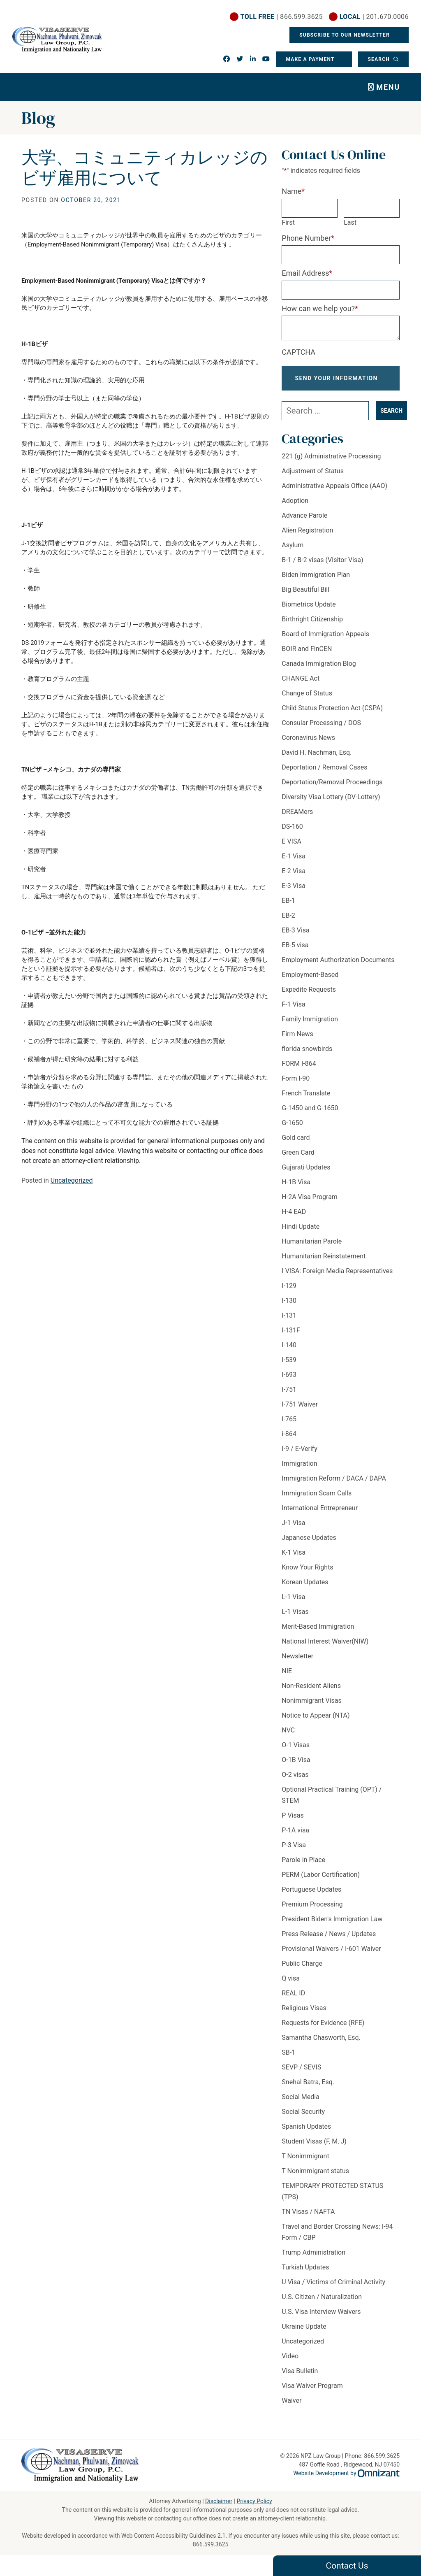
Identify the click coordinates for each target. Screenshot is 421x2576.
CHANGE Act (300, 685)
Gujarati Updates (306, 1174)
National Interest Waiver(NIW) (325, 1648)
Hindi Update (300, 1233)
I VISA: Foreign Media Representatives (337, 1278)
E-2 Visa (293, 878)
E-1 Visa (293, 863)
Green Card (298, 1159)
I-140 (289, 1352)
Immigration (299, 1470)
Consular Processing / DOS (321, 730)
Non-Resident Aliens (311, 1693)
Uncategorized (72, 1180)
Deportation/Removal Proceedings (332, 789)
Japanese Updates (309, 1544)
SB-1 (288, 2059)
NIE (287, 1678)
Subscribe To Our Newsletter (345, 35)
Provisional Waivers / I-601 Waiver (331, 1956)
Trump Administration (313, 2259)
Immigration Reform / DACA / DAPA (334, 1485)
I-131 (289, 1322)
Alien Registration (307, 537)
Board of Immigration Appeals (325, 641)
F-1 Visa (293, 1011)
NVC (288, 1737)
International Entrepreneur (320, 1515)
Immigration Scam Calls (317, 1500)
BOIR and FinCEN (307, 656)
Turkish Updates (305, 2274)
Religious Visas (304, 2015)
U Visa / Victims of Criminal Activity (333, 2289)
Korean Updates (305, 1589)
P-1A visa (295, 1837)
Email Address (307, 273)
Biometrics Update (308, 611)
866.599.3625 (211, 2544)
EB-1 (288, 907)
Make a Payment (310, 59)
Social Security (303, 2119)
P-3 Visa (294, 1852)
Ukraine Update (304, 2333)
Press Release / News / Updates (329, 1941)
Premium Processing (312, 1911)
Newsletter (297, 1663)
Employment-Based (310, 982)
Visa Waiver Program (312, 2393)
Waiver (291, 2407)
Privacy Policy (254, 2501)
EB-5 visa (295, 952)
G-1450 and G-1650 (310, 1115)
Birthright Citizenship (312, 626)
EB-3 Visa (295, 937)
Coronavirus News (308, 745)
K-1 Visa (293, 1559)
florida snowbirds (307, 1056)
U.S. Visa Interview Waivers (321, 2319)
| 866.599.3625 (282, 17)
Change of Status (307, 700)
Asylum (292, 552)
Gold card (296, 1145)
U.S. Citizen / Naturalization (322, 2304)
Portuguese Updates (311, 1896)
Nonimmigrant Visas (311, 1707)
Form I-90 (296, 1085)
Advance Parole (304, 522)
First (288, 222)
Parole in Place (303, 1867)
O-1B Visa (296, 1767)
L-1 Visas (295, 1619)
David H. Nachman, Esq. (317, 759)
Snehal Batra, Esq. (308, 2089)
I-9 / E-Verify (299, 1456)
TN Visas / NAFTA (308, 2219)
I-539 (289, 1367)
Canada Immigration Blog (319, 670)
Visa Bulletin (300, 2378)
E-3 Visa (293, 893)
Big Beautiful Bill (305, 596)
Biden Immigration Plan (316, 582)
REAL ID (293, 2000)
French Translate (306, 1100)
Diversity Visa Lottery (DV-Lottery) (331, 804)
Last (350, 222)
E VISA (291, 848)
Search (379, 59)
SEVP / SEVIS (301, 2074)
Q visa (291, 1985)
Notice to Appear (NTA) (315, 1722)
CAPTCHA (298, 352)
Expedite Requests (309, 996)
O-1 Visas (296, 1752)
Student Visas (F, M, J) (314, 2148)
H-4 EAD (294, 1219)
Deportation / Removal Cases (324, 774)
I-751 (289, 1396)
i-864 (289, 1441)
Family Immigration (310, 1026)
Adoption (295, 507)
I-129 (289, 1293)
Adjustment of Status (313, 478)
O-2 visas (295, 1782)
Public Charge (302, 1970)
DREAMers (297, 819)
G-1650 (292, 1130)
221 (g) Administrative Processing (331, 463)
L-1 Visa (293, 1604)
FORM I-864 (299, 1070)
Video (290, 2363)
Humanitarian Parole (312, 1248)
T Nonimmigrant (305, 2163)
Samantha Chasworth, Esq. (321, 2044)
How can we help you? (320, 308)
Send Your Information (336, 381)
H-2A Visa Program (310, 1204)
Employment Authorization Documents (338, 967)
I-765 (289, 1426)
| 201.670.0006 (374, 17)
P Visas (292, 1822)
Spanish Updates (306, 2133)
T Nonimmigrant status (315, 2178)
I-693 (289, 1382)
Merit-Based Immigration (318, 1633)
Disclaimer (218, 2501)
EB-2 (288, 922)
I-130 (289, 1307)
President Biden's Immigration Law (332, 1926)
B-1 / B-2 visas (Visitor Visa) (322, 567)
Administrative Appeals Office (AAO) (334, 493)
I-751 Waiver (300, 1411)
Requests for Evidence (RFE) (323, 2030)
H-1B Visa (296, 1189)
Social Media (300, 2104)
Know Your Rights (307, 1574)
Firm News (297, 1041)
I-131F (291, 1337)
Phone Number (308, 238)
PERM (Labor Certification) (321, 1882)
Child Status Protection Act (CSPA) (332, 715)
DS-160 (292, 833)
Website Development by (346, 2473)
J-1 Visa (293, 1530)
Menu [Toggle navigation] (388, 87)
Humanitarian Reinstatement (323, 1263)
